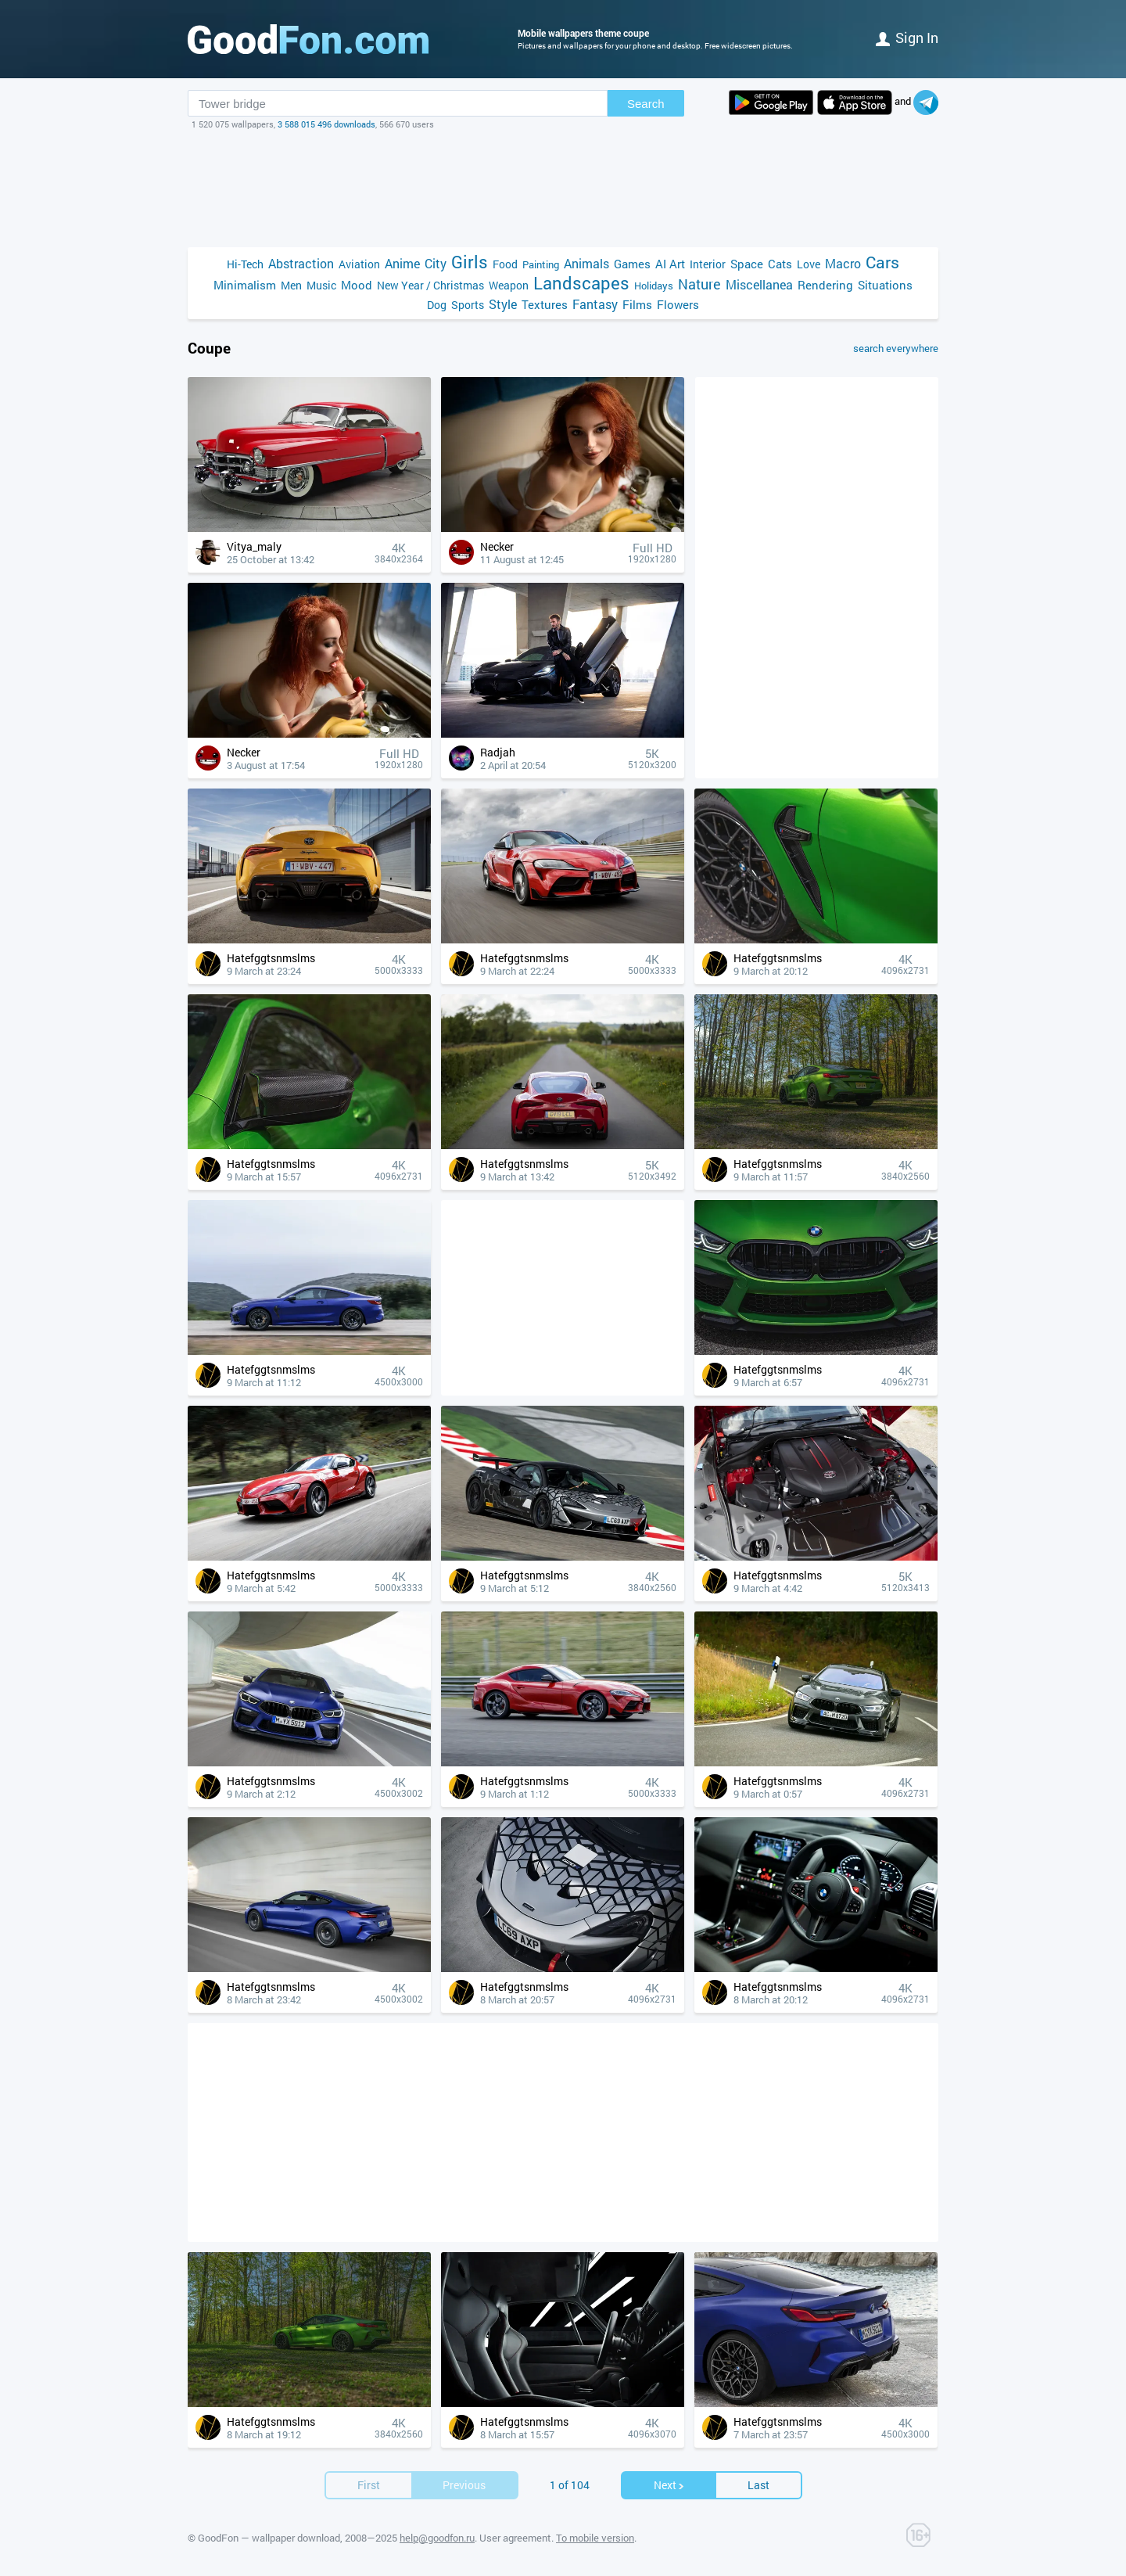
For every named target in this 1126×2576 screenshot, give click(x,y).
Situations (885, 285)
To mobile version (595, 2538)
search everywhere (895, 348)
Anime (402, 263)
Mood (356, 285)
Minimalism (244, 285)
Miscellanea (759, 284)
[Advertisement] (563, 188)
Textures (545, 304)
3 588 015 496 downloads (326, 124)
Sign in (907, 37)
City (435, 263)
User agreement (515, 2538)
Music (321, 285)
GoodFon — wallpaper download (269, 2538)
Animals (586, 263)
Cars (882, 262)
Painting (540, 264)
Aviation (359, 264)
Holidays (653, 285)
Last (758, 2484)
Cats (780, 263)
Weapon (509, 285)
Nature (699, 284)
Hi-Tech (245, 264)
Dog (436, 304)
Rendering (825, 285)
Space (746, 263)
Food (505, 264)
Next (669, 2484)
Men (291, 285)
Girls (469, 262)
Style (503, 304)
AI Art (670, 263)
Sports (467, 304)
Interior (708, 264)
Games (632, 263)
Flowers (678, 304)
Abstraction (301, 263)
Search (646, 103)
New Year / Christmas (430, 285)
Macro (843, 263)
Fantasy (595, 304)
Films (637, 304)
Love (808, 264)
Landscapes (581, 283)
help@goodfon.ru (437, 2538)
